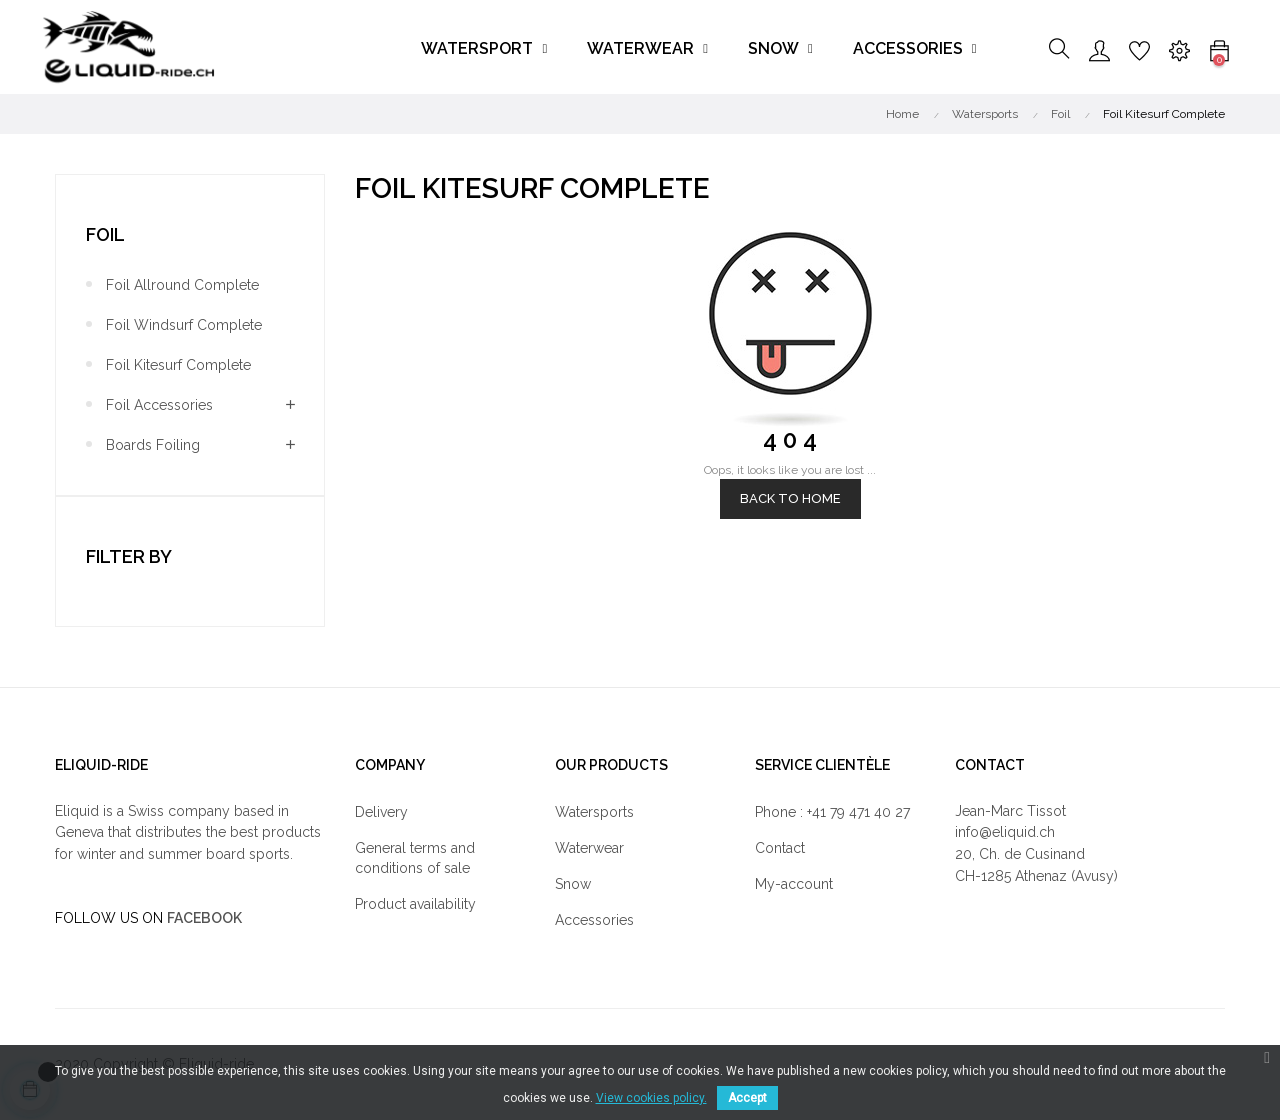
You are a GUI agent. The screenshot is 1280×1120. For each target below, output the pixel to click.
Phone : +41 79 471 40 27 (832, 812)
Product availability (415, 904)
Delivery (381, 812)
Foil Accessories (159, 405)
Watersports (594, 812)
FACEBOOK (204, 918)
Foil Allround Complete (182, 285)
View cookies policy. (651, 1098)
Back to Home (790, 498)
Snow (573, 884)
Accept (747, 1098)
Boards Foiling (153, 445)
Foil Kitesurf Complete (178, 365)
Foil (105, 234)
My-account (794, 884)
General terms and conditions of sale (415, 858)
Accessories (594, 920)
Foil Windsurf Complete (184, 325)
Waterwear (589, 848)
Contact (780, 848)
